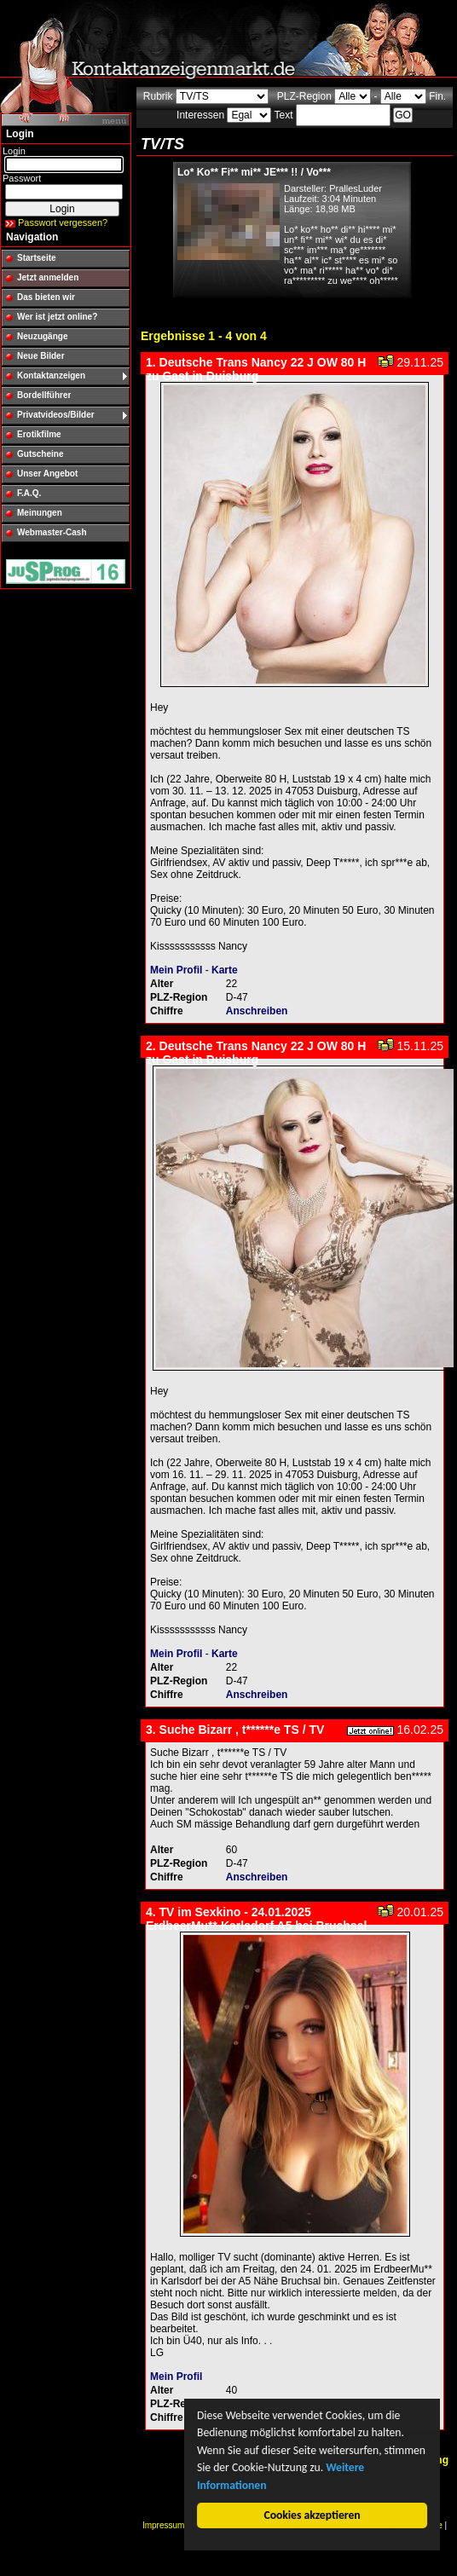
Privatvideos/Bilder (56, 414)
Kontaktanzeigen (51, 375)
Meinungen (39, 512)
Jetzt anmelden (47, 277)
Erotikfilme (39, 434)
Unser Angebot (47, 473)
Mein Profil (176, 970)
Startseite (36, 258)
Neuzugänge (42, 336)
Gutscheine (40, 454)
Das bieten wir (46, 297)
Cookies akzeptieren (312, 2515)
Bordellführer (44, 395)
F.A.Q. (29, 493)
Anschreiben (257, 1011)
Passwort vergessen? (62, 222)
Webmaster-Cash (52, 532)
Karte (224, 970)
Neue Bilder (41, 356)
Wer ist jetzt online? (57, 316)
